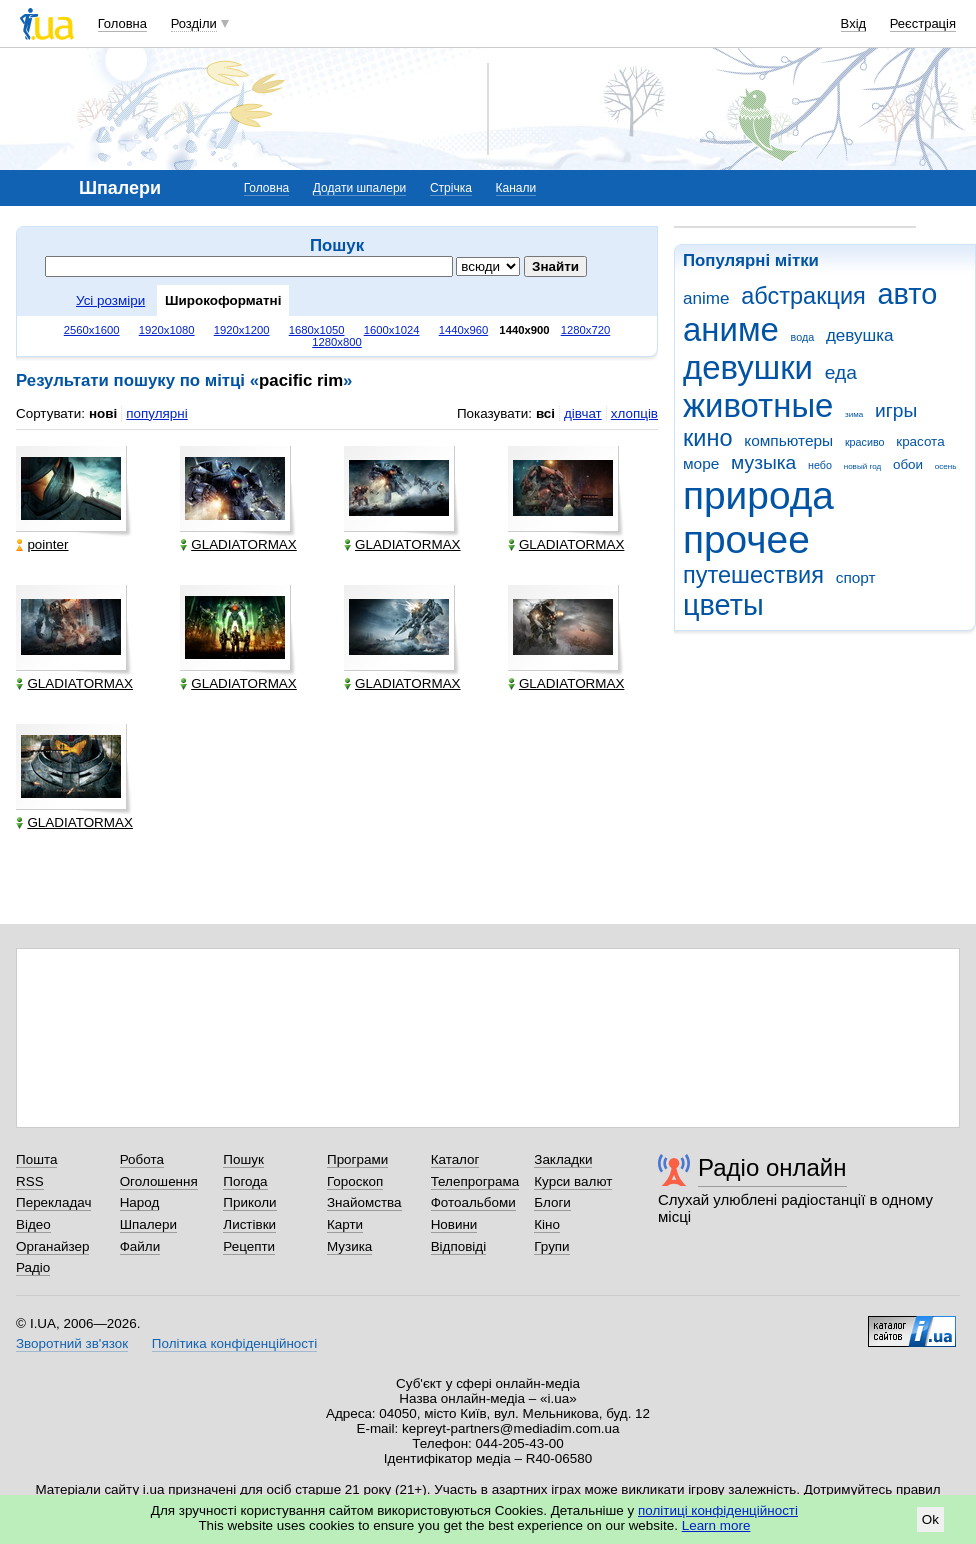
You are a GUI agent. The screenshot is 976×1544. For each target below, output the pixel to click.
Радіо (33, 1267)
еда (841, 372)
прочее (746, 539)
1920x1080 (167, 330)
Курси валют (573, 1181)
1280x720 (586, 330)
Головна (122, 23)
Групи (551, 1246)
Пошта (36, 1159)
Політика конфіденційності (234, 1343)
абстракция (803, 296)
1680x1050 (317, 330)
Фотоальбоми (473, 1202)
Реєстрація (923, 23)
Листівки (249, 1224)
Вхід (854, 23)
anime (706, 298)
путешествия (753, 575)
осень (946, 466)
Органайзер (52, 1246)
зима (854, 414)
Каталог (455, 1159)
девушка (860, 335)
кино (708, 438)
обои (908, 464)
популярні (156, 413)
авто (908, 294)
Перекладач (53, 1202)
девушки (748, 367)
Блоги (552, 1202)
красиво (865, 442)
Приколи (249, 1202)
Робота (142, 1159)
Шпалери (148, 1224)
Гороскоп (355, 1181)
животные (758, 405)
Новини (454, 1224)
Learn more (716, 1525)
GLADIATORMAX (238, 544)
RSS (30, 1181)
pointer (42, 544)
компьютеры (788, 440)
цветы (723, 605)
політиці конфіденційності (718, 1510)
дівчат (583, 413)
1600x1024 (392, 330)
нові (103, 413)
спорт (856, 577)
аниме (731, 329)
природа (758, 495)
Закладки (563, 1159)
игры (896, 410)
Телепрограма (475, 1181)
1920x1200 (242, 330)
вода (803, 337)
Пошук (243, 1159)
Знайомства (364, 1202)
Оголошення (159, 1181)
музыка (763, 462)
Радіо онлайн (772, 1167)
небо (820, 465)
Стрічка (451, 188)
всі (545, 413)
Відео (33, 1224)
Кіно (547, 1224)
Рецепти (249, 1246)
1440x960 (464, 330)
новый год (862, 466)
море (701, 463)
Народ (140, 1202)
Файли (140, 1246)
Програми (357, 1159)
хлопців (634, 413)
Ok (930, 1519)
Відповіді (459, 1246)
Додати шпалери (359, 188)
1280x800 (337, 342)
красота (920, 441)
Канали (516, 188)
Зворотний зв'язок (72, 1343)
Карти (345, 1224)
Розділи (194, 23)
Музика (349, 1246)
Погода (245, 1181)
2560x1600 (92, 330)
